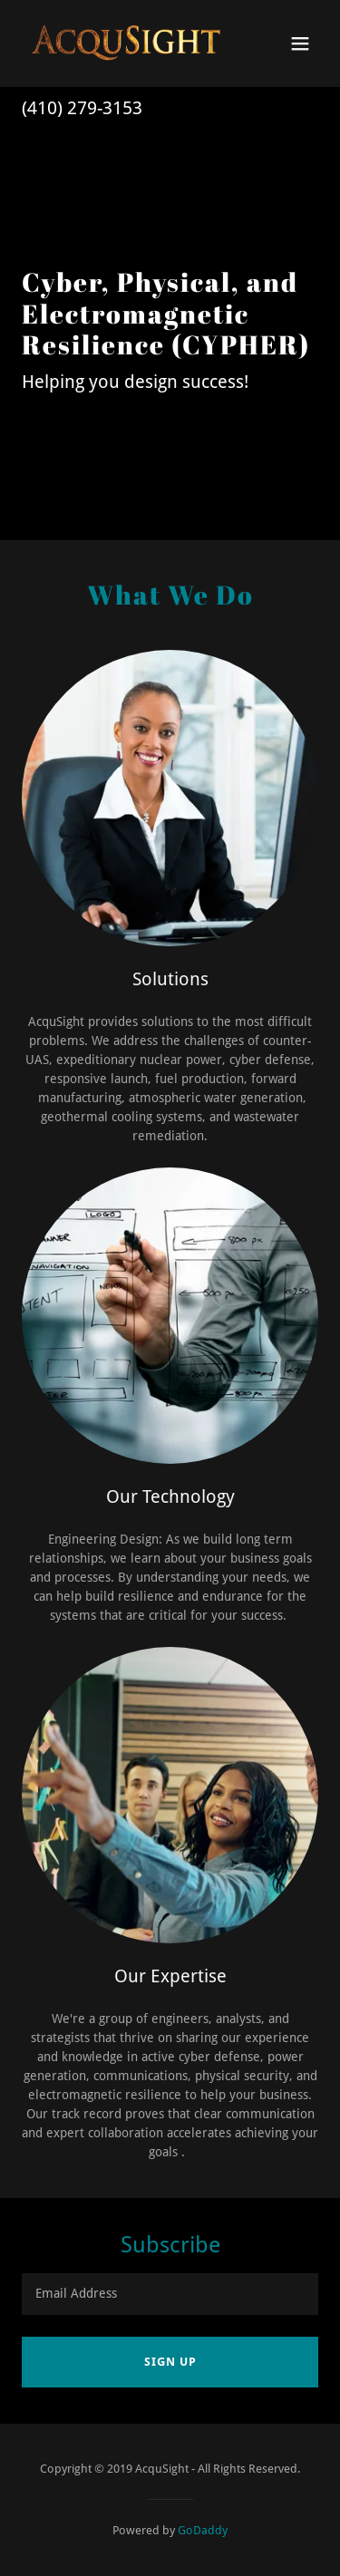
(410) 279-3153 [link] (82, 108)
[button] (300, 43)
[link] (125, 43)
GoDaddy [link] (203, 2530)
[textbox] (170, 2294)
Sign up (170, 2361)
